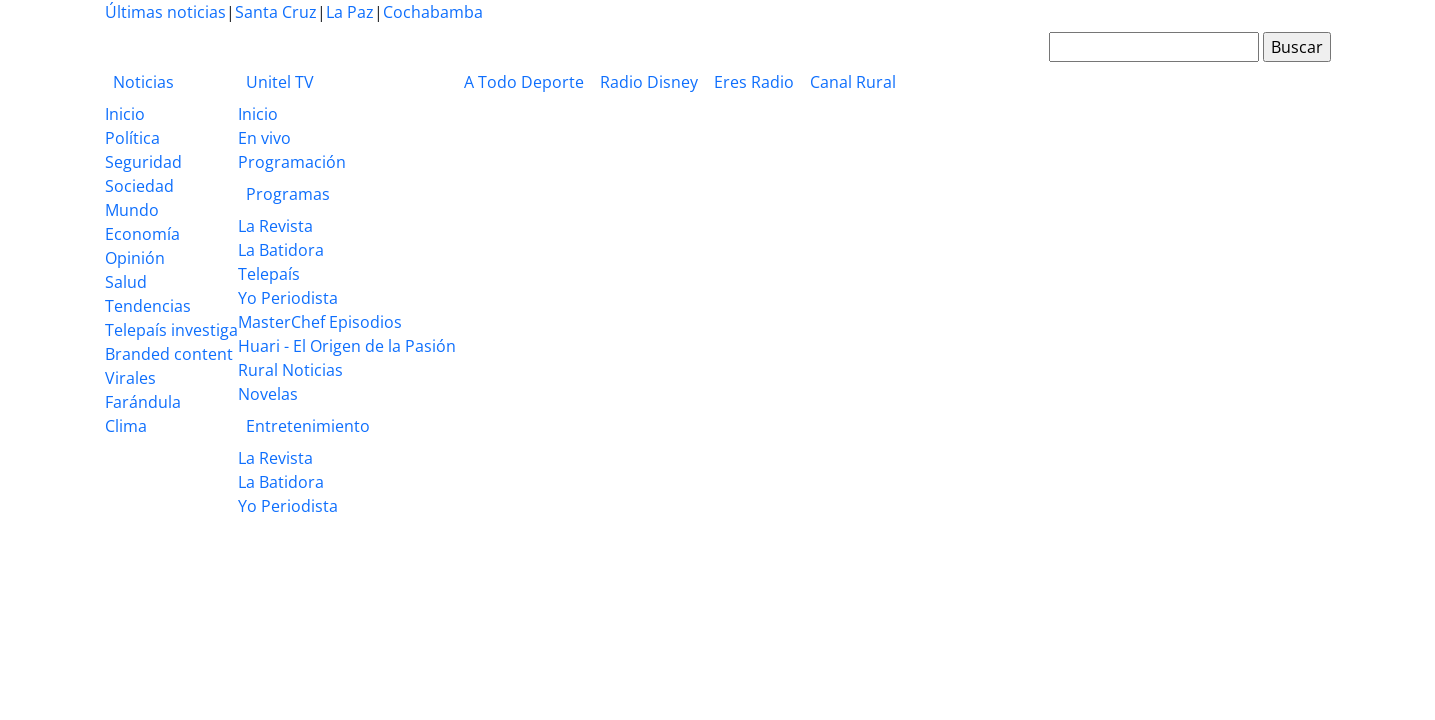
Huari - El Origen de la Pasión (347, 346)
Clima (126, 426)
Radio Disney (649, 82)
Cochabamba (433, 12)
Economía (142, 234)
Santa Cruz (276, 12)
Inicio (125, 114)
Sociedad (139, 186)
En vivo (264, 138)
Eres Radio (754, 82)
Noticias (143, 82)
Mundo (132, 210)
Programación (292, 162)
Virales (130, 378)
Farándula (143, 402)
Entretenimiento (308, 426)
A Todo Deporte (524, 82)
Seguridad (143, 162)
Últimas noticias (165, 12)
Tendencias (148, 306)
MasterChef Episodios (320, 322)
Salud (126, 282)
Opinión (135, 258)
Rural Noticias (290, 370)
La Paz (350, 12)
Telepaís (269, 274)
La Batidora (281, 250)
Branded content (169, 354)
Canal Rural (853, 82)
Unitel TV (280, 82)
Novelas (268, 394)
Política (132, 138)
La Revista (275, 226)
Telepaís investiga (171, 330)
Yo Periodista (288, 298)
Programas (288, 194)
